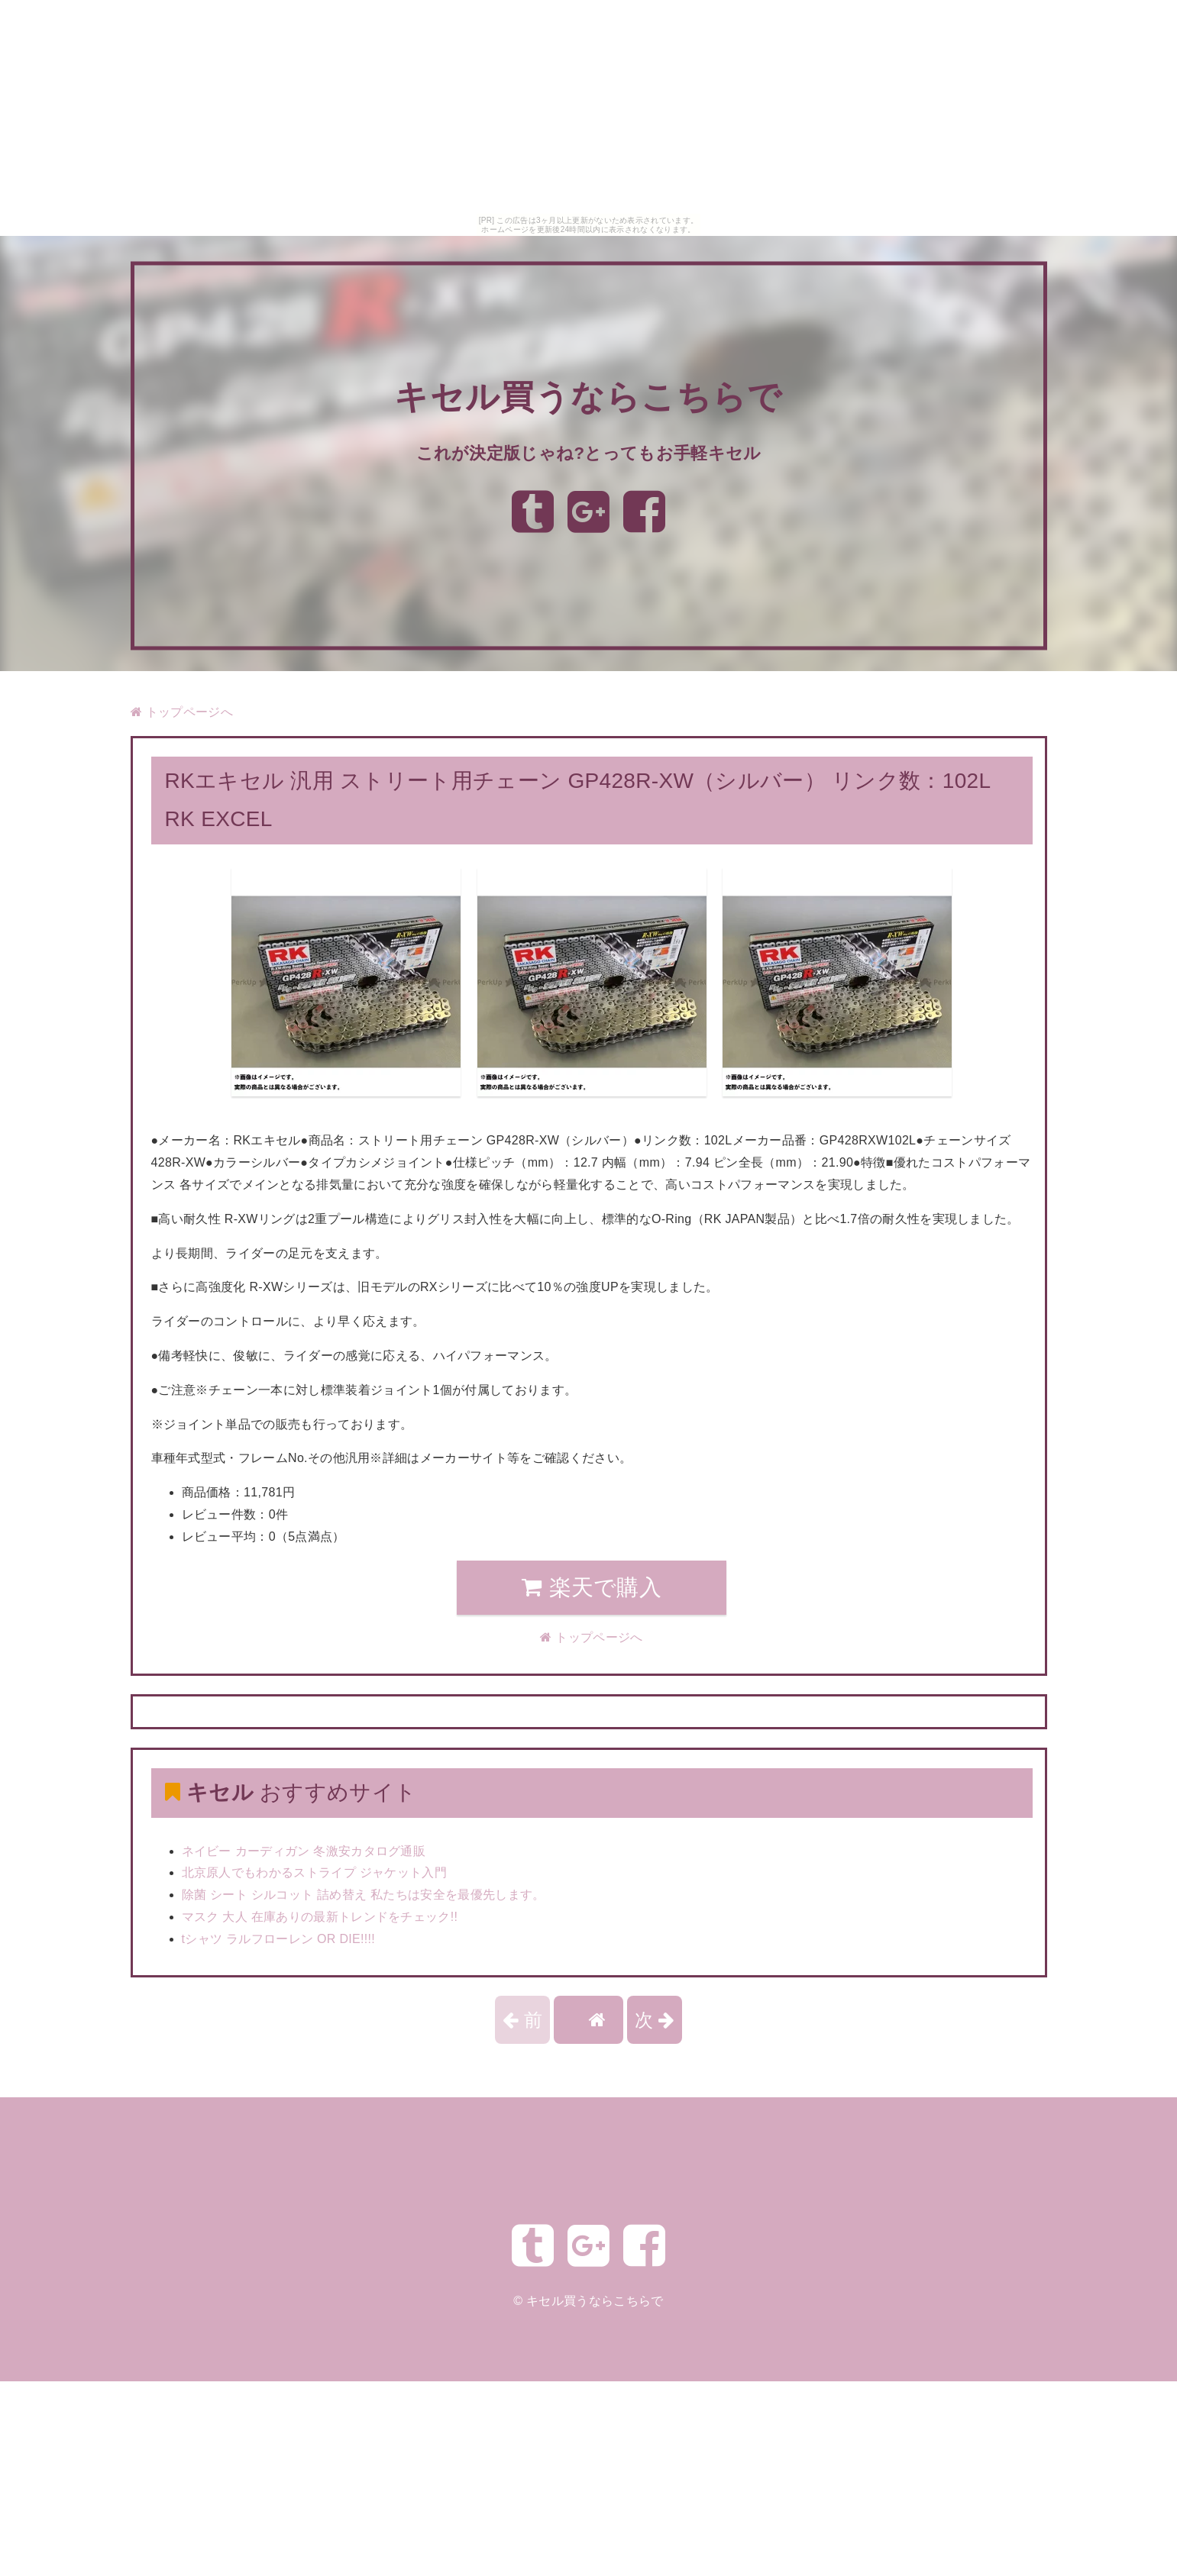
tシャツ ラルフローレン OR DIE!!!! (279, 1938)
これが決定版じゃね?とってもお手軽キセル (588, 452)
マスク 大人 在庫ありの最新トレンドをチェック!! (320, 1916)
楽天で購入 (591, 1587)
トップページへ (182, 711)
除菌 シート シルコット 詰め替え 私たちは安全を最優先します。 (363, 1894)
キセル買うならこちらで (589, 396)
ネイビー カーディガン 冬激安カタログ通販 (304, 1851)
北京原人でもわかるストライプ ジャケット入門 (315, 1872)
